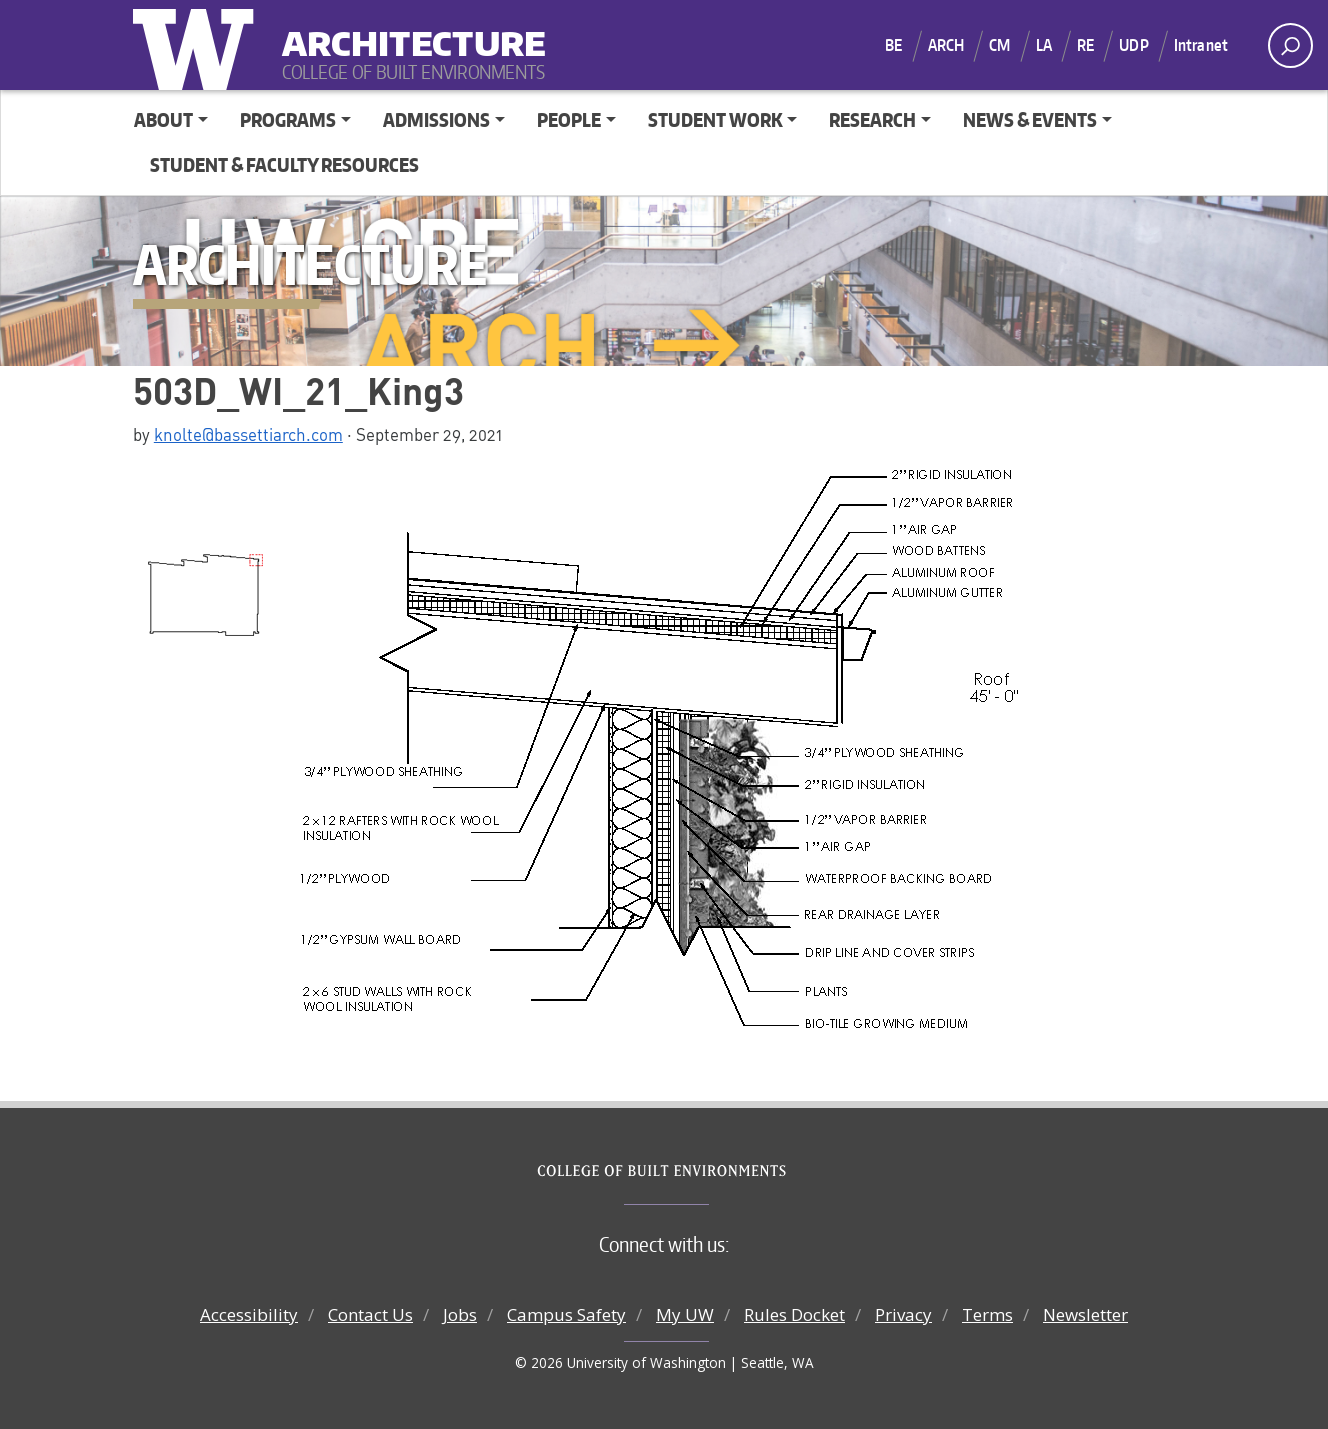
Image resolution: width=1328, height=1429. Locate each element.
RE (1085, 45)
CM (999, 45)
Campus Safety (566, 1314)
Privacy (903, 1314)
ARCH (946, 45)
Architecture (406, 30)
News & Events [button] (1030, 119)
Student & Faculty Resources (284, 164)
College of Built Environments (704, 1171)
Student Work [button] (715, 119)
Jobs (460, 1314)
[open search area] (1290, 45)
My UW (685, 1314)
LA (1044, 45)
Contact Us (370, 1314)
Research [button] (872, 119)
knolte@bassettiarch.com (248, 434)
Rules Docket (794, 1314)
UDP (1133, 45)
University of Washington (198, 45)
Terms (987, 1314)
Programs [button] (288, 119)
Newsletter (1085, 1314)
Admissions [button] (436, 119)
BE (893, 45)
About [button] (163, 119)
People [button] (569, 119)
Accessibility (249, 1314)
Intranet (1201, 45)
